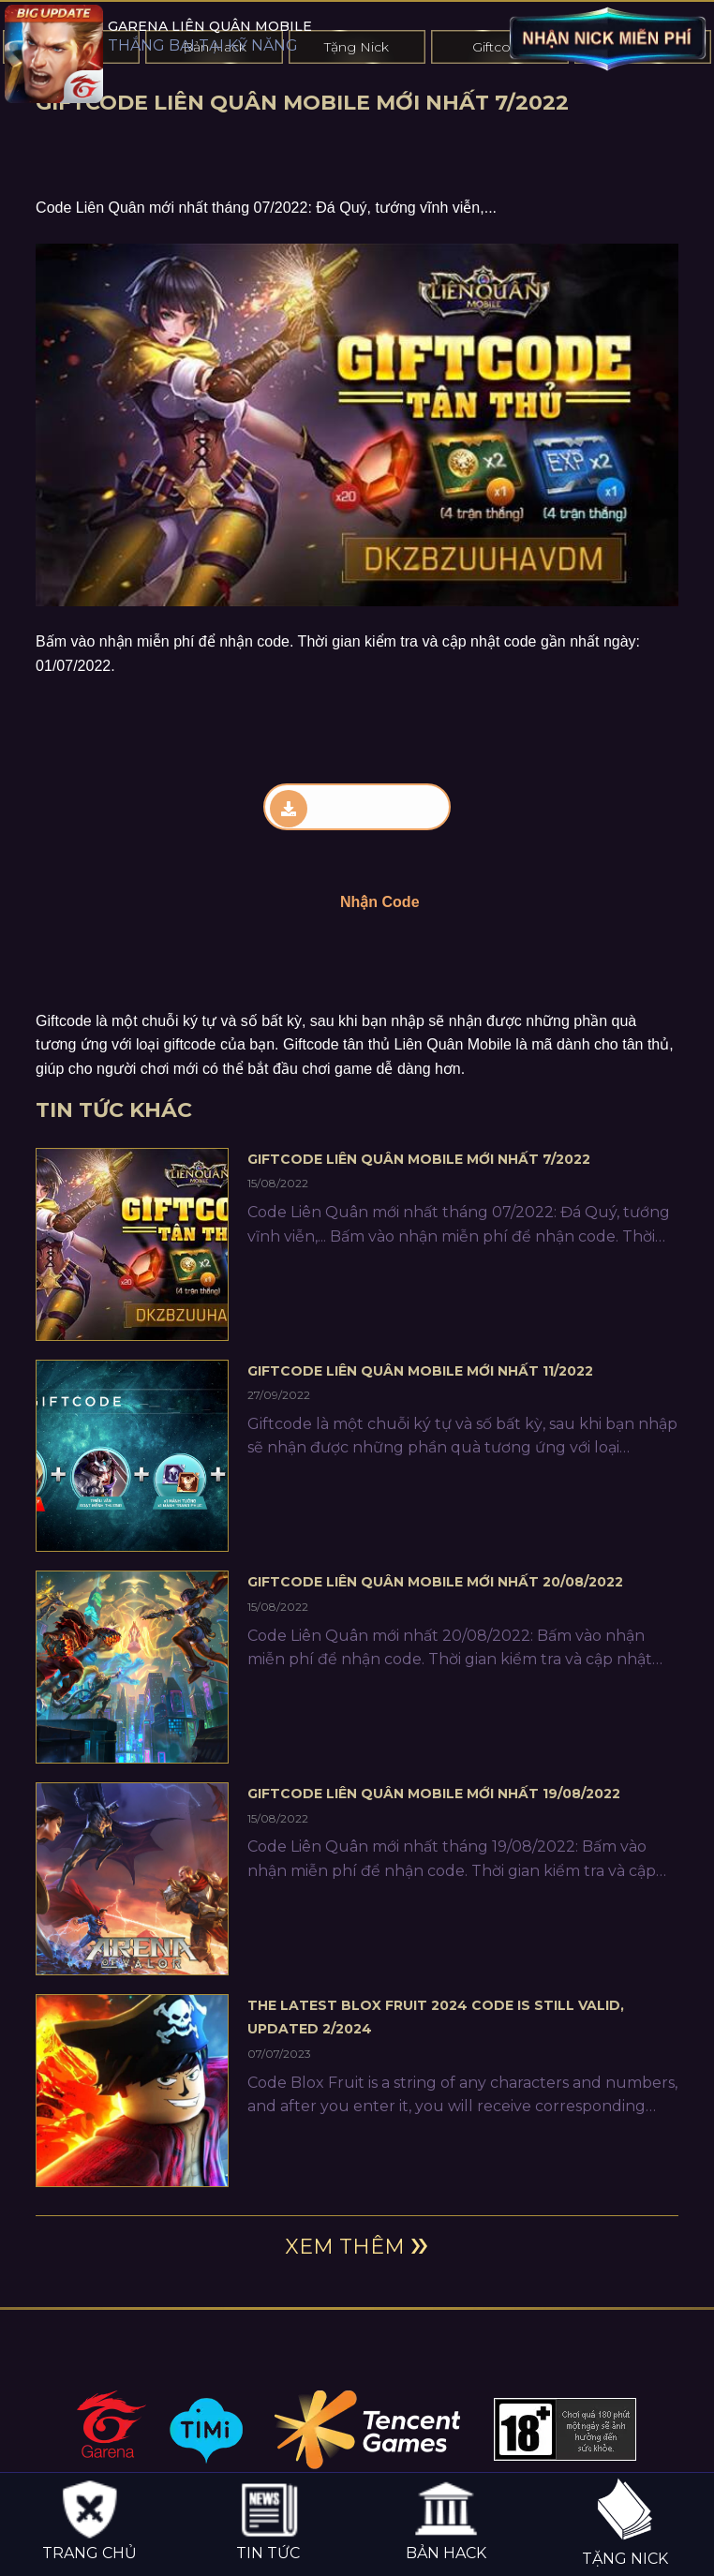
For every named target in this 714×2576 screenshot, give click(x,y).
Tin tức (268, 2520)
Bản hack (446, 2520)
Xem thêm (345, 2246)
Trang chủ (89, 2520)
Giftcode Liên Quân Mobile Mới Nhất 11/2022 (420, 1370)
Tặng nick (625, 2523)
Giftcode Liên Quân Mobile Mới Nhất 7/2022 (418, 1159)
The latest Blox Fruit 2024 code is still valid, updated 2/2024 (435, 2017)
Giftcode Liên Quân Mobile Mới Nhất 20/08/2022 (435, 1581)
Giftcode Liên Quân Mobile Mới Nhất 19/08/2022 (433, 1793)
